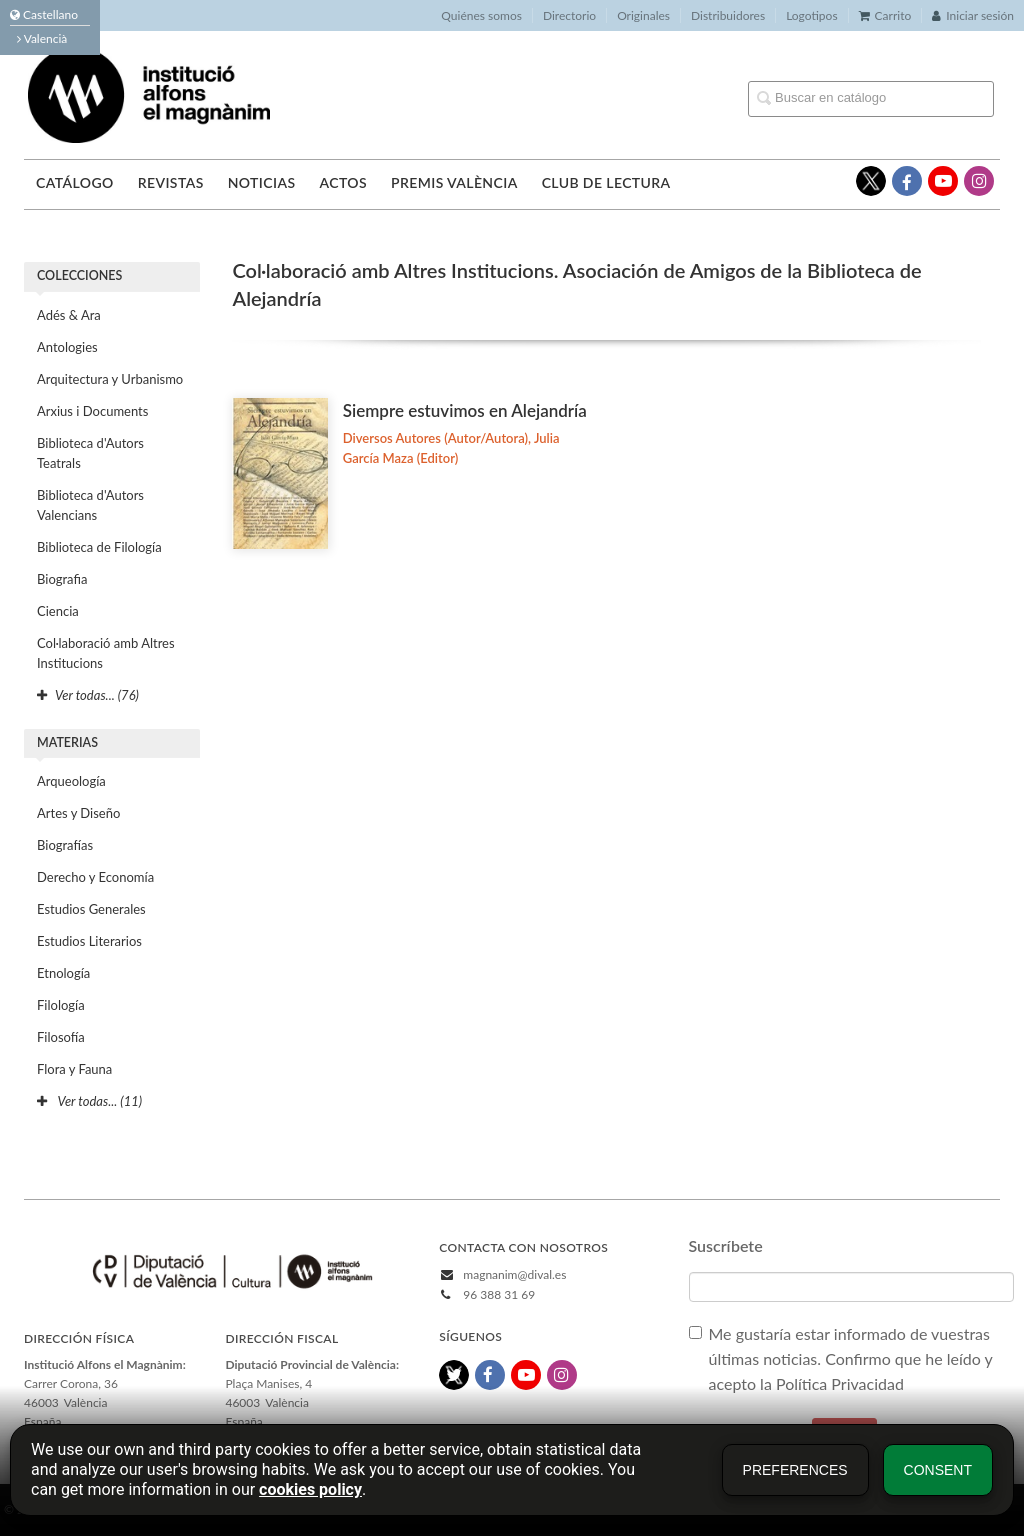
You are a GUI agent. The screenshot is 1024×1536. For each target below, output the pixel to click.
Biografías (65, 845)
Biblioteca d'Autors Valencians (90, 505)
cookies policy (310, 1489)
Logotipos (811, 15)
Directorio (569, 15)
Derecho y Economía (95, 877)
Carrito (885, 15)
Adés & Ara (69, 315)
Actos (342, 182)
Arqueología (71, 781)
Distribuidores (728, 15)
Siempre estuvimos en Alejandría (465, 410)
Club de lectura (606, 182)
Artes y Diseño (78, 813)
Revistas (171, 182)
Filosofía (61, 1037)
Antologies (67, 347)
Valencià (42, 38)
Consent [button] (938, 1470)
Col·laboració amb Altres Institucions (106, 653)
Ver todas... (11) (89, 1101)
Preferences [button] (795, 1470)
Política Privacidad (842, 1383)
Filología (61, 1005)
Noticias (262, 182)
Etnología (63, 973)
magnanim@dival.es (514, 1274)
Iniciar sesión (973, 15)
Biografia (62, 579)
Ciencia (58, 611)
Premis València (454, 182)
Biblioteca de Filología (99, 547)
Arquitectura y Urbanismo (110, 379)
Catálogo (75, 182)
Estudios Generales (91, 909)
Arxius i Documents (92, 411)
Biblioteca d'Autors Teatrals (90, 453)
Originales (643, 15)
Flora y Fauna (74, 1069)
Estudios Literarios (89, 941)
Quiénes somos (481, 15)
